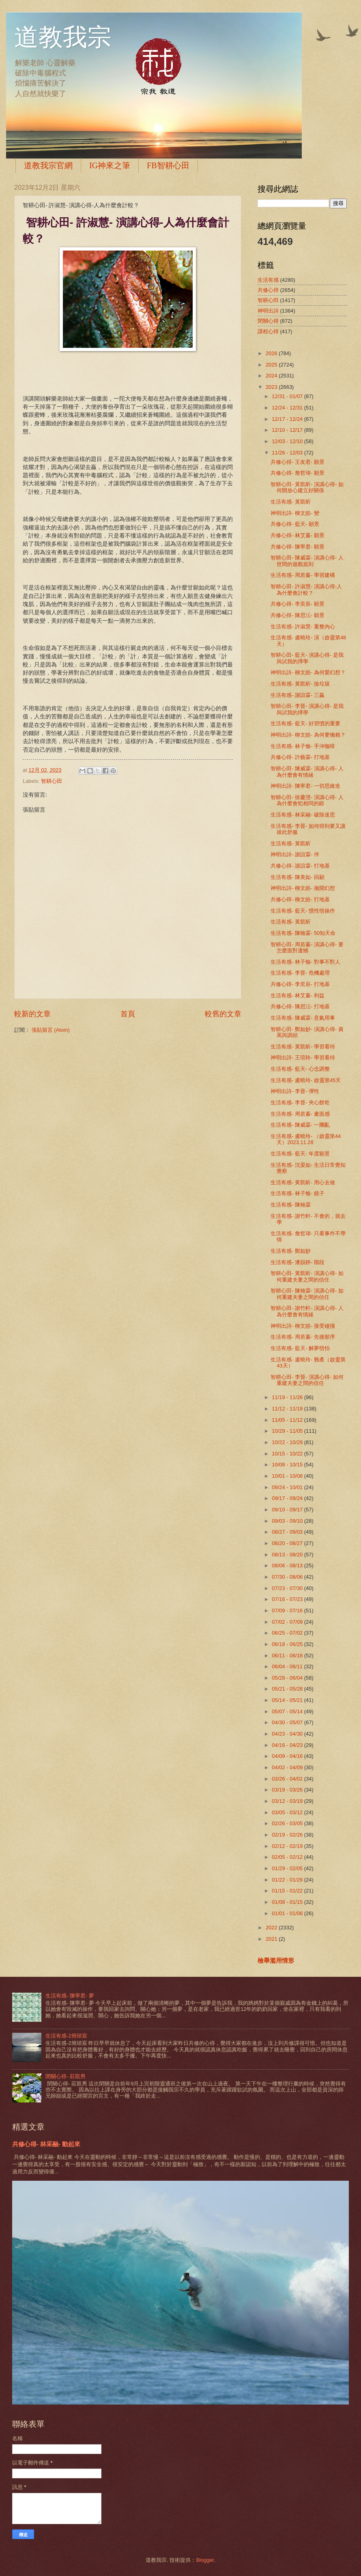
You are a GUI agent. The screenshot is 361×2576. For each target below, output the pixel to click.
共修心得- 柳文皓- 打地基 (300, 899)
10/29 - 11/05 (288, 1431)
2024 (272, 376)
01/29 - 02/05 (288, 1868)
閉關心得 (268, 321)
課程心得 (268, 331)
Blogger (205, 2560)
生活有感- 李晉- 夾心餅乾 (300, 1102)
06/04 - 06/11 (288, 1666)
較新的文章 (32, 1014)
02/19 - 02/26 (288, 1835)
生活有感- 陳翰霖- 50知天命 (303, 933)
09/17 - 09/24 (288, 1498)
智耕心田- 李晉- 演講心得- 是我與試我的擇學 (307, 709)
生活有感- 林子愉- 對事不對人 (305, 962)
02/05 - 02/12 (288, 1857)
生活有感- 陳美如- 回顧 (297, 877)
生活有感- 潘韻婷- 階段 (297, 1262)
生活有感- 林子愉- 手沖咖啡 (303, 746)
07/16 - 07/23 (288, 1599)
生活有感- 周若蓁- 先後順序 (303, 1337)
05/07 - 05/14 (288, 1711)
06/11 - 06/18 (288, 1655)
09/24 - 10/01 (288, 1487)
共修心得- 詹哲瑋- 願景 (297, 473)
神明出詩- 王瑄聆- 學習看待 (303, 1057)
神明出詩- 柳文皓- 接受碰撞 (303, 1326)
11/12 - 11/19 (288, 1409)
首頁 (127, 1014)
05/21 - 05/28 (288, 1689)
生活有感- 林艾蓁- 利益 (297, 995)
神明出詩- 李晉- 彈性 (295, 1091)
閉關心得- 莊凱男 (65, 2076)
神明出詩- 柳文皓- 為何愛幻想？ (308, 672)
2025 (272, 365)
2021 (272, 1939)
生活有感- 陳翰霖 (291, 1205)
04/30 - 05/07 (288, 1722)
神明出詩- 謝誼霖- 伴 (295, 854)
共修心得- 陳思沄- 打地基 (300, 1006)
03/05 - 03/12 (288, 1812)
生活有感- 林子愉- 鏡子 (297, 1193)
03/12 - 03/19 (288, 1801)
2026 (272, 353)
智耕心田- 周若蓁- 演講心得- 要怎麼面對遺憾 (307, 947)
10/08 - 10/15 (288, 1465)
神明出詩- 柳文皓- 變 (295, 513)
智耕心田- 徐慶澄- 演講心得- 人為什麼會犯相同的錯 (307, 800)
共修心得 (268, 290)
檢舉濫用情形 (276, 1960)
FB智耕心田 (168, 165)
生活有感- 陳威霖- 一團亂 (300, 1125)
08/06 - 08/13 (288, 1565)
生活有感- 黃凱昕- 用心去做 (303, 1182)
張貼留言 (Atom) (51, 1030)
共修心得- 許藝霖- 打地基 (300, 757)
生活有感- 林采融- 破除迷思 (303, 815)
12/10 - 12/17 (288, 430)
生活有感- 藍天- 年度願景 (300, 1154)
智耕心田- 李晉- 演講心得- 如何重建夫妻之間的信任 (307, 1380)
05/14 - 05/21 (288, 1700)
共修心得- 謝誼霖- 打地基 (300, 866)
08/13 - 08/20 (288, 1555)
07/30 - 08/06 (288, 1577)
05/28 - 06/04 (288, 1678)
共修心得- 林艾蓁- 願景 (297, 535)
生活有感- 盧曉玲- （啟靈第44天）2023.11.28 (306, 1139)
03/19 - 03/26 (288, 1790)
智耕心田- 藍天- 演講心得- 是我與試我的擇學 (307, 658)
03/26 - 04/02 (288, 1779)
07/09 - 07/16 (288, 1610)
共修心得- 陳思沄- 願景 (297, 615)
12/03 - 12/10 (288, 441)
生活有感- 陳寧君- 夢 (69, 1996)
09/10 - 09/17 (288, 1510)
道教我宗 (63, 37)
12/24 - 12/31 (288, 408)
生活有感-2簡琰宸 (66, 2036)
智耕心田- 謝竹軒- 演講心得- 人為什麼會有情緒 (307, 1311)
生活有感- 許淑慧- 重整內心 (303, 627)
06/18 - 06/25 (288, 1644)
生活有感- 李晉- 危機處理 (300, 973)
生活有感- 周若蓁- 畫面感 (300, 1114)
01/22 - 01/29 (288, 1880)
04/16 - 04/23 (288, 1745)
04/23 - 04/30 (288, 1734)
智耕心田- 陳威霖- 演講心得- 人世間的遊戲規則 (307, 561)
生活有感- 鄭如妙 (291, 1251)
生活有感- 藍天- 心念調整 (300, 1069)
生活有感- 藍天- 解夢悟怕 (300, 1348)
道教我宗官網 (48, 165)
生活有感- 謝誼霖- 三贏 (297, 695)
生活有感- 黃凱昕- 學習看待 (303, 1047)
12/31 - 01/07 (288, 396)
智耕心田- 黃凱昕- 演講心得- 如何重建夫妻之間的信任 (307, 1276)
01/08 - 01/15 (288, 1902)
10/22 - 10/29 (288, 1442)
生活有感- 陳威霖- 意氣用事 (303, 1018)
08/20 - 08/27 (288, 1543)
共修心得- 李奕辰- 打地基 (300, 984)
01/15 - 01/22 (288, 1891)
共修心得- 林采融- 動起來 (46, 2144)
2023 (272, 387)
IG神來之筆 (109, 165)
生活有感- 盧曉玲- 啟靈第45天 (306, 1080)
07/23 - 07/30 (288, 1588)
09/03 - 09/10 (288, 1521)
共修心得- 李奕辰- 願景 (297, 604)
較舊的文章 (223, 1014)
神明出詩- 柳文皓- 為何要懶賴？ (308, 735)
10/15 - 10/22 (288, 1454)
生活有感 (268, 280)
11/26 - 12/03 (288, 453)
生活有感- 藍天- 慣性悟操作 (303, 911)
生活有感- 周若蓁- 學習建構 (303, 575)
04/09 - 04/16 (288, 1756)
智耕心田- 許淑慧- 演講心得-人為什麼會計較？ (306, 589)
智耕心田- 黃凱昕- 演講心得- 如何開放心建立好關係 (307, 487)
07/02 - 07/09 (288, 1622)
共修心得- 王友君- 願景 (297, 462)
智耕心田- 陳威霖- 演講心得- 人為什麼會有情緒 (307, 771)
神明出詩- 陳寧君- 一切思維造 (305, 786)
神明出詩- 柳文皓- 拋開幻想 (303, 888)
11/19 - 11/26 (288, 1397)
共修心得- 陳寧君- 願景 (297, 547)
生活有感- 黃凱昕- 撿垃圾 (300, 684)
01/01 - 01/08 (288, 1913)
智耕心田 (51, 781)
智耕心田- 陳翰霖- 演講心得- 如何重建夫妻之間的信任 (307, 1294)
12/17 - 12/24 (288, 419)
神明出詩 (268, 311)
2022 (272, 1927)
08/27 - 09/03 (288, 1532)
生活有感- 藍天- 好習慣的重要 (305, 723)
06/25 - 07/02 (288, 1633)
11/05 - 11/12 (288, 1420)
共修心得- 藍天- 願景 (295, 524)
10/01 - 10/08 (288, 1476)
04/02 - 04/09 (288, 1767)
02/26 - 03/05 (288, 1823)
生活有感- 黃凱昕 (291, 502)
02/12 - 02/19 (288, 1846)
